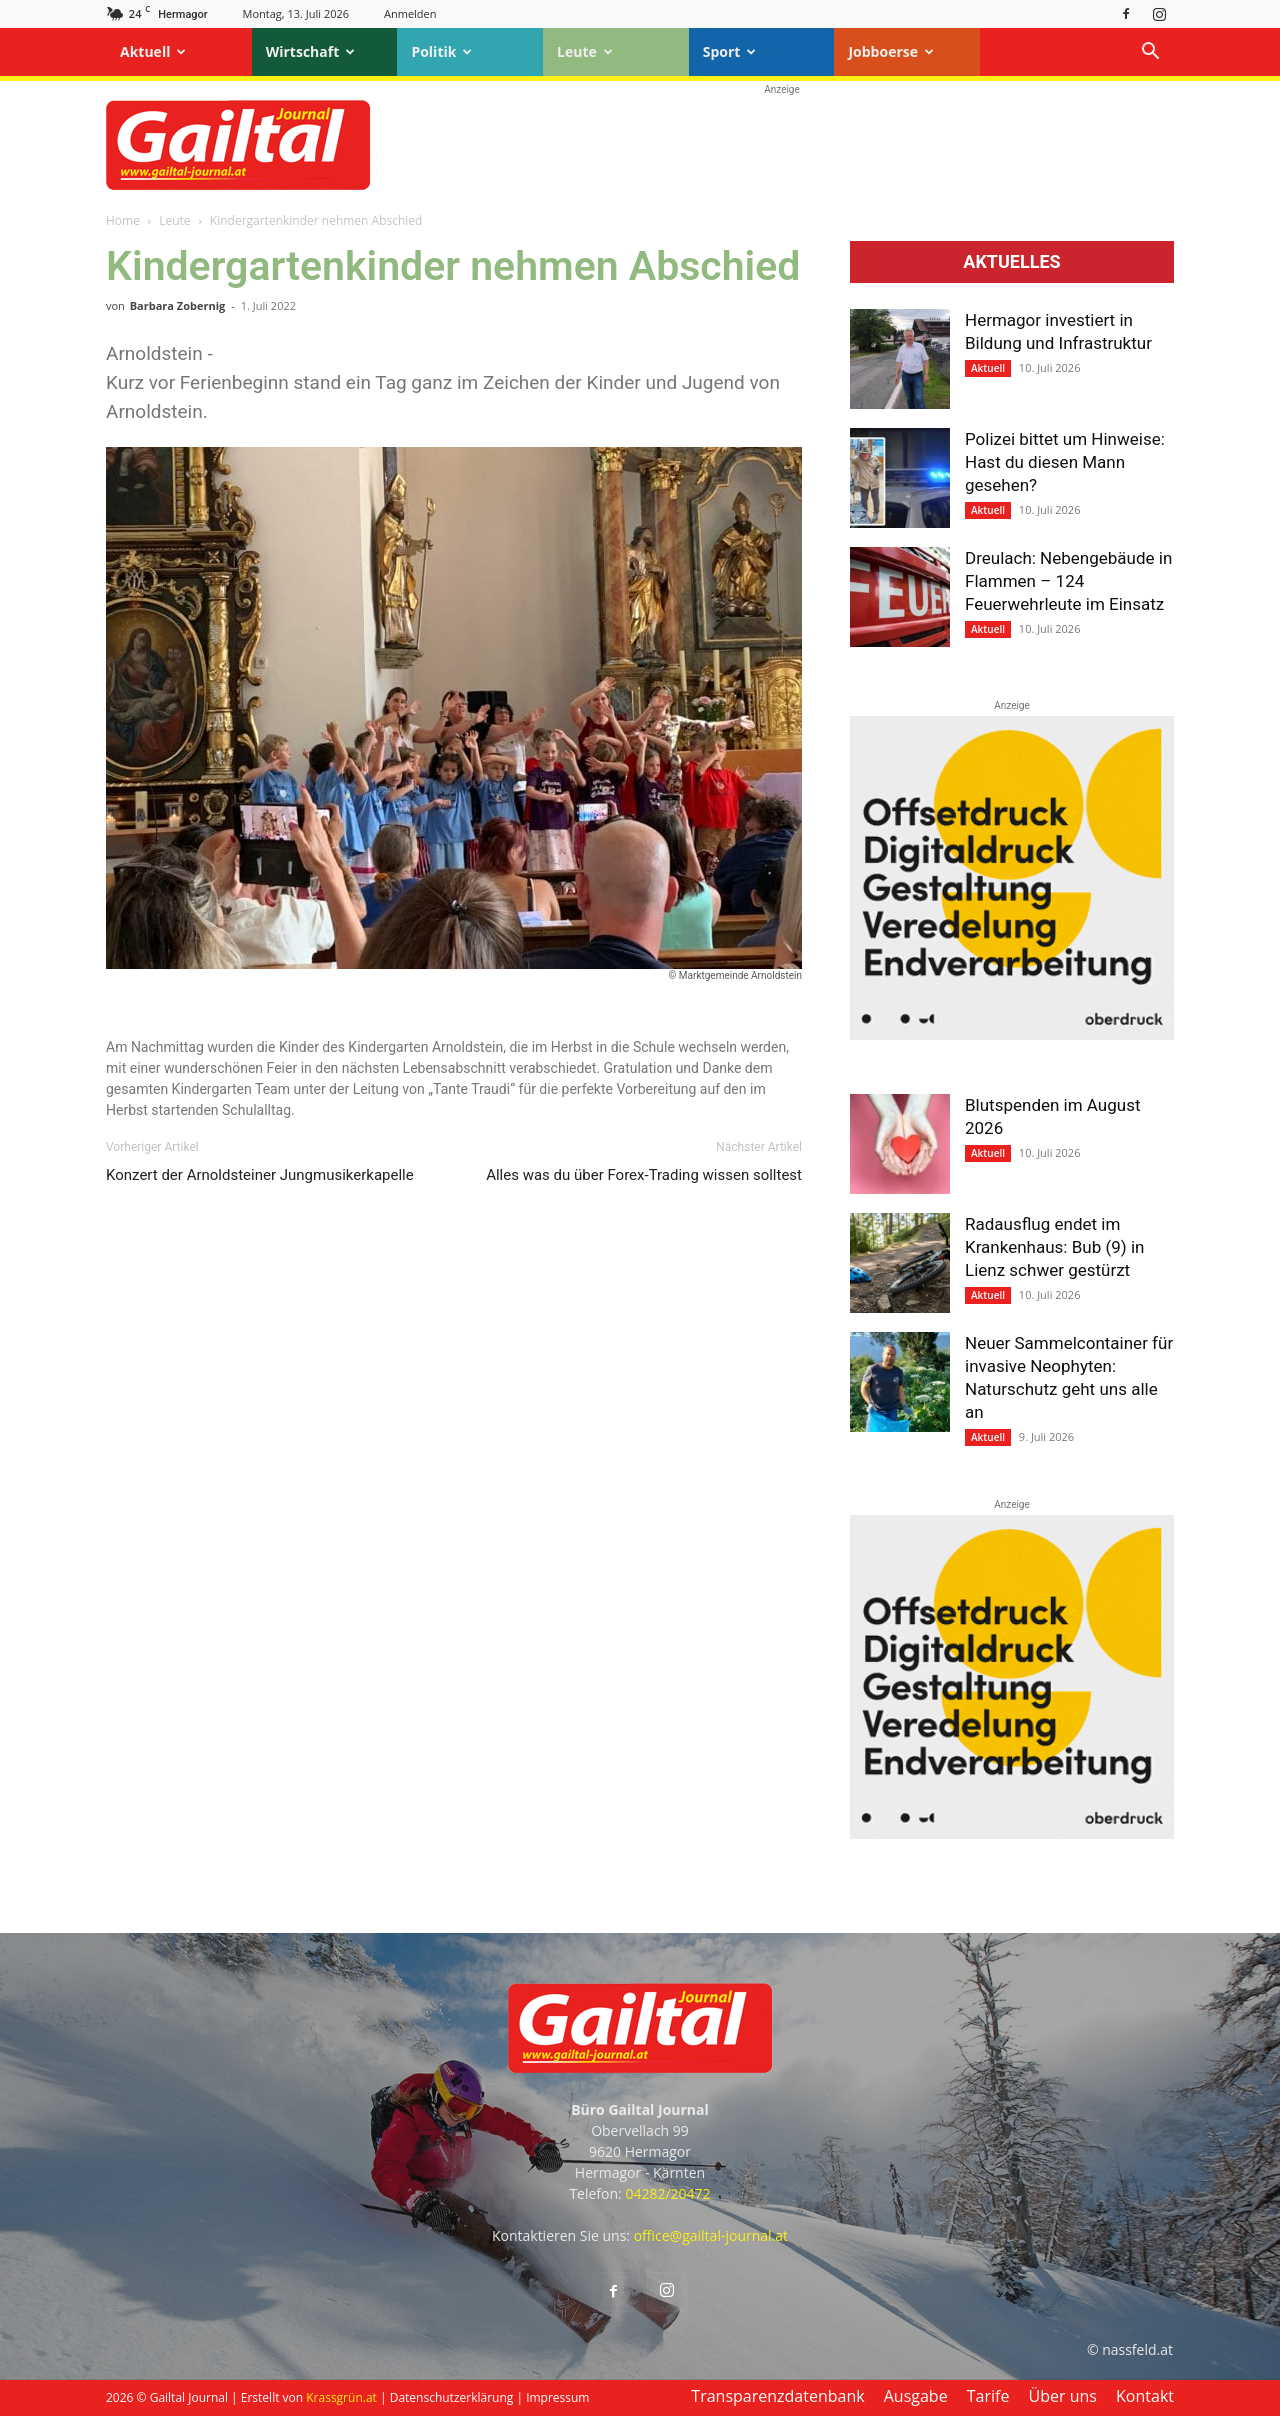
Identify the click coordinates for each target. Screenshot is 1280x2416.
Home (123, 220)
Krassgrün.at (341, 2397)
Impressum (557, 2397)
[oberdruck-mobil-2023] (1012, 1035)
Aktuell (153, 51)
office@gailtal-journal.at (711, 2235)
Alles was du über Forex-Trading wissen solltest (644, 1175)
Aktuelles (1011, 262)
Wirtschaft (311, 51)
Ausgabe (916, 2396)
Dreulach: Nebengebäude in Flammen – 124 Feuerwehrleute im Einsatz (1068, 581)
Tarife (988, 2396)
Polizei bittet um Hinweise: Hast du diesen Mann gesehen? (1065, 462)
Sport (730, 51)
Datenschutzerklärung (452, 2397)
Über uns (1063, 2396)
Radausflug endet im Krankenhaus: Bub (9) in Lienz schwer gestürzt (1054, 1247)
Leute (585, 51)
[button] (1150, 53)
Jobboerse (891, 51)
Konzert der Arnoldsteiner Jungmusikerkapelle (260, 1175)
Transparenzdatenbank (777, 2396)
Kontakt (1145, 2396)
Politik (441, 51)
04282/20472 (667, 2193)
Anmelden (410, 13)
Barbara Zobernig (178, 305)
